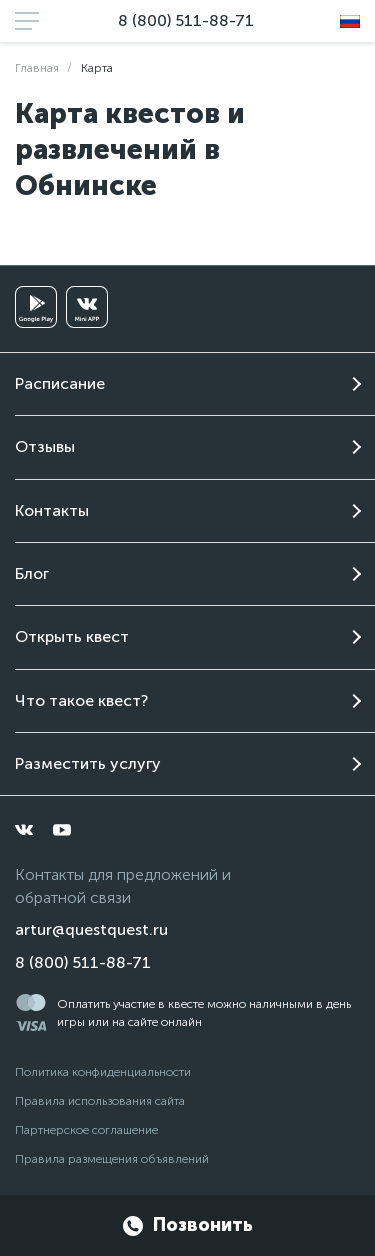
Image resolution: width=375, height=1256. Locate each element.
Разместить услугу (88, 763)
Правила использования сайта (100, 1101)
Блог (32, 573)
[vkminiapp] (87, 307)
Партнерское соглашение (86, 1130)
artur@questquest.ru (91, 929)
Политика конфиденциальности (103, 1072)
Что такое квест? (81, 700)
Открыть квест (72, 636)
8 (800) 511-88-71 (186, 20)
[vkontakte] (24, 830)
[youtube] (62, 830)
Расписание (60, 383)
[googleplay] (36, 307)
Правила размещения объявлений (112, 1159)
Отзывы (45, 446)
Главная (37, 68)
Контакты (52, 510)
